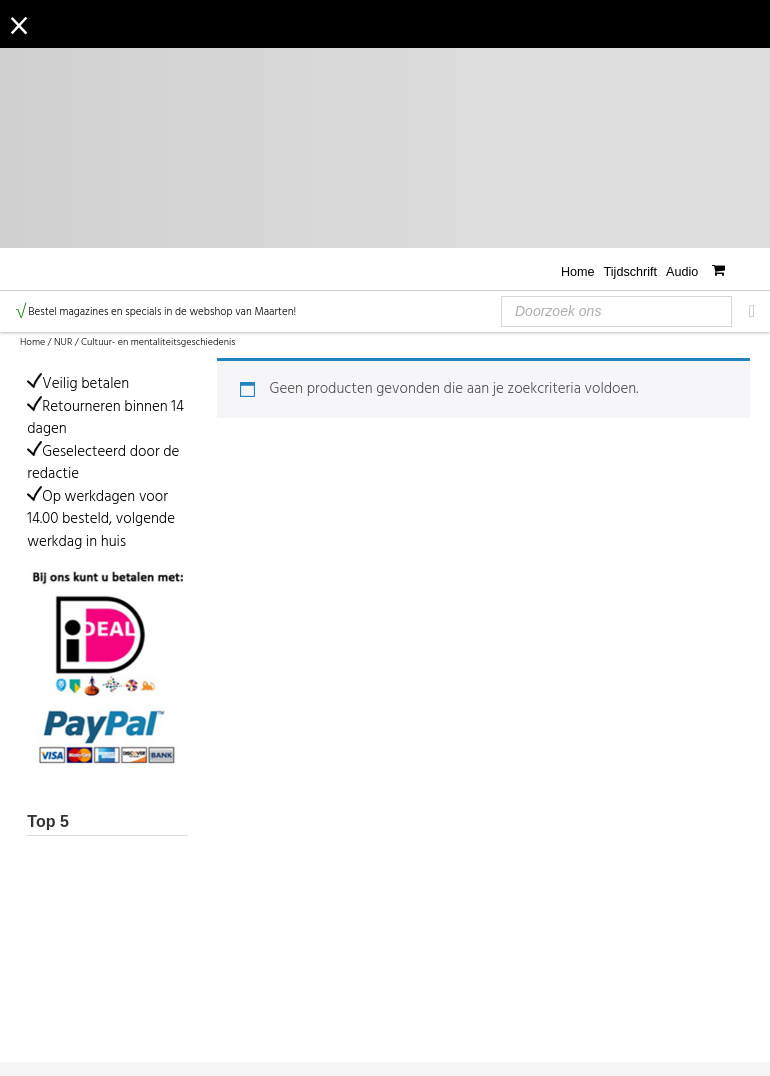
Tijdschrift (630, 272)
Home (578, 272)
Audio (682, 272)
